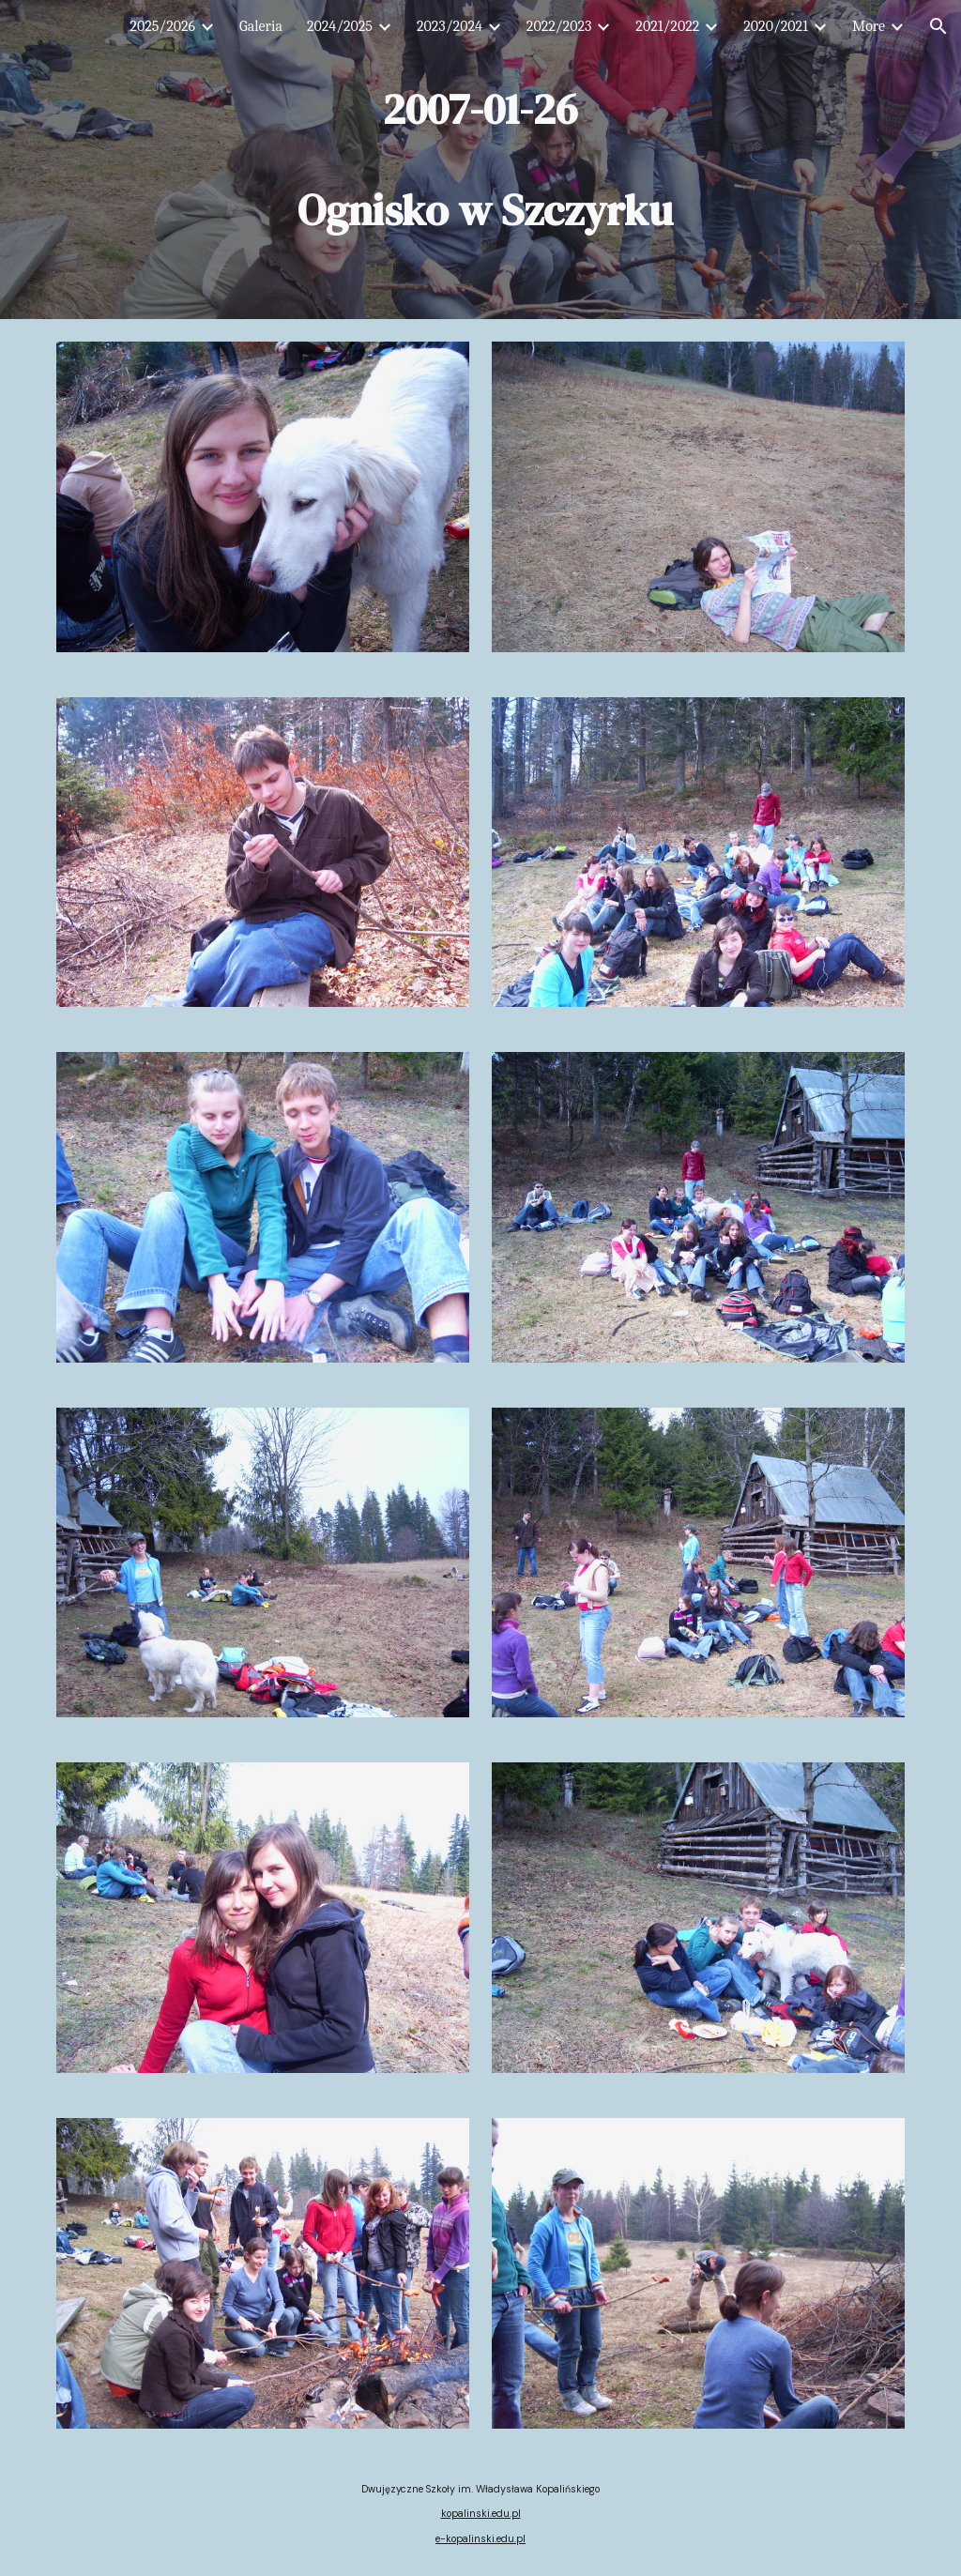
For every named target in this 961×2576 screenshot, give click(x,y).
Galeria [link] (260, 26)
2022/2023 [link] (559, 26)
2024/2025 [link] (340, 26)
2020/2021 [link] (775, 26)
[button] (938, 26)
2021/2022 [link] (667, 26)
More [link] (868, 26)
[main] (480, 159)
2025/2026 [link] (162, 26)
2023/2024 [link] (449, 26)
